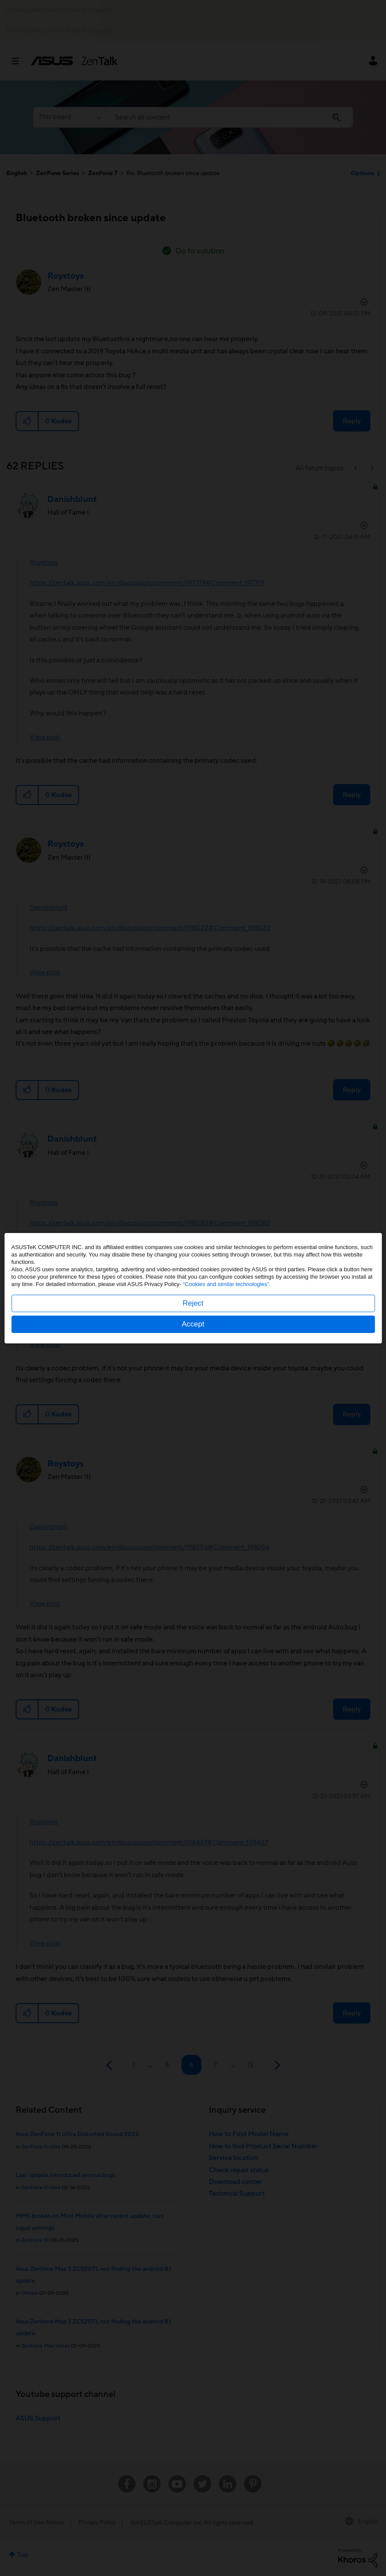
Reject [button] (192, 1303)
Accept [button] (193, 1324)
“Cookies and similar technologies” (226, 1284)
